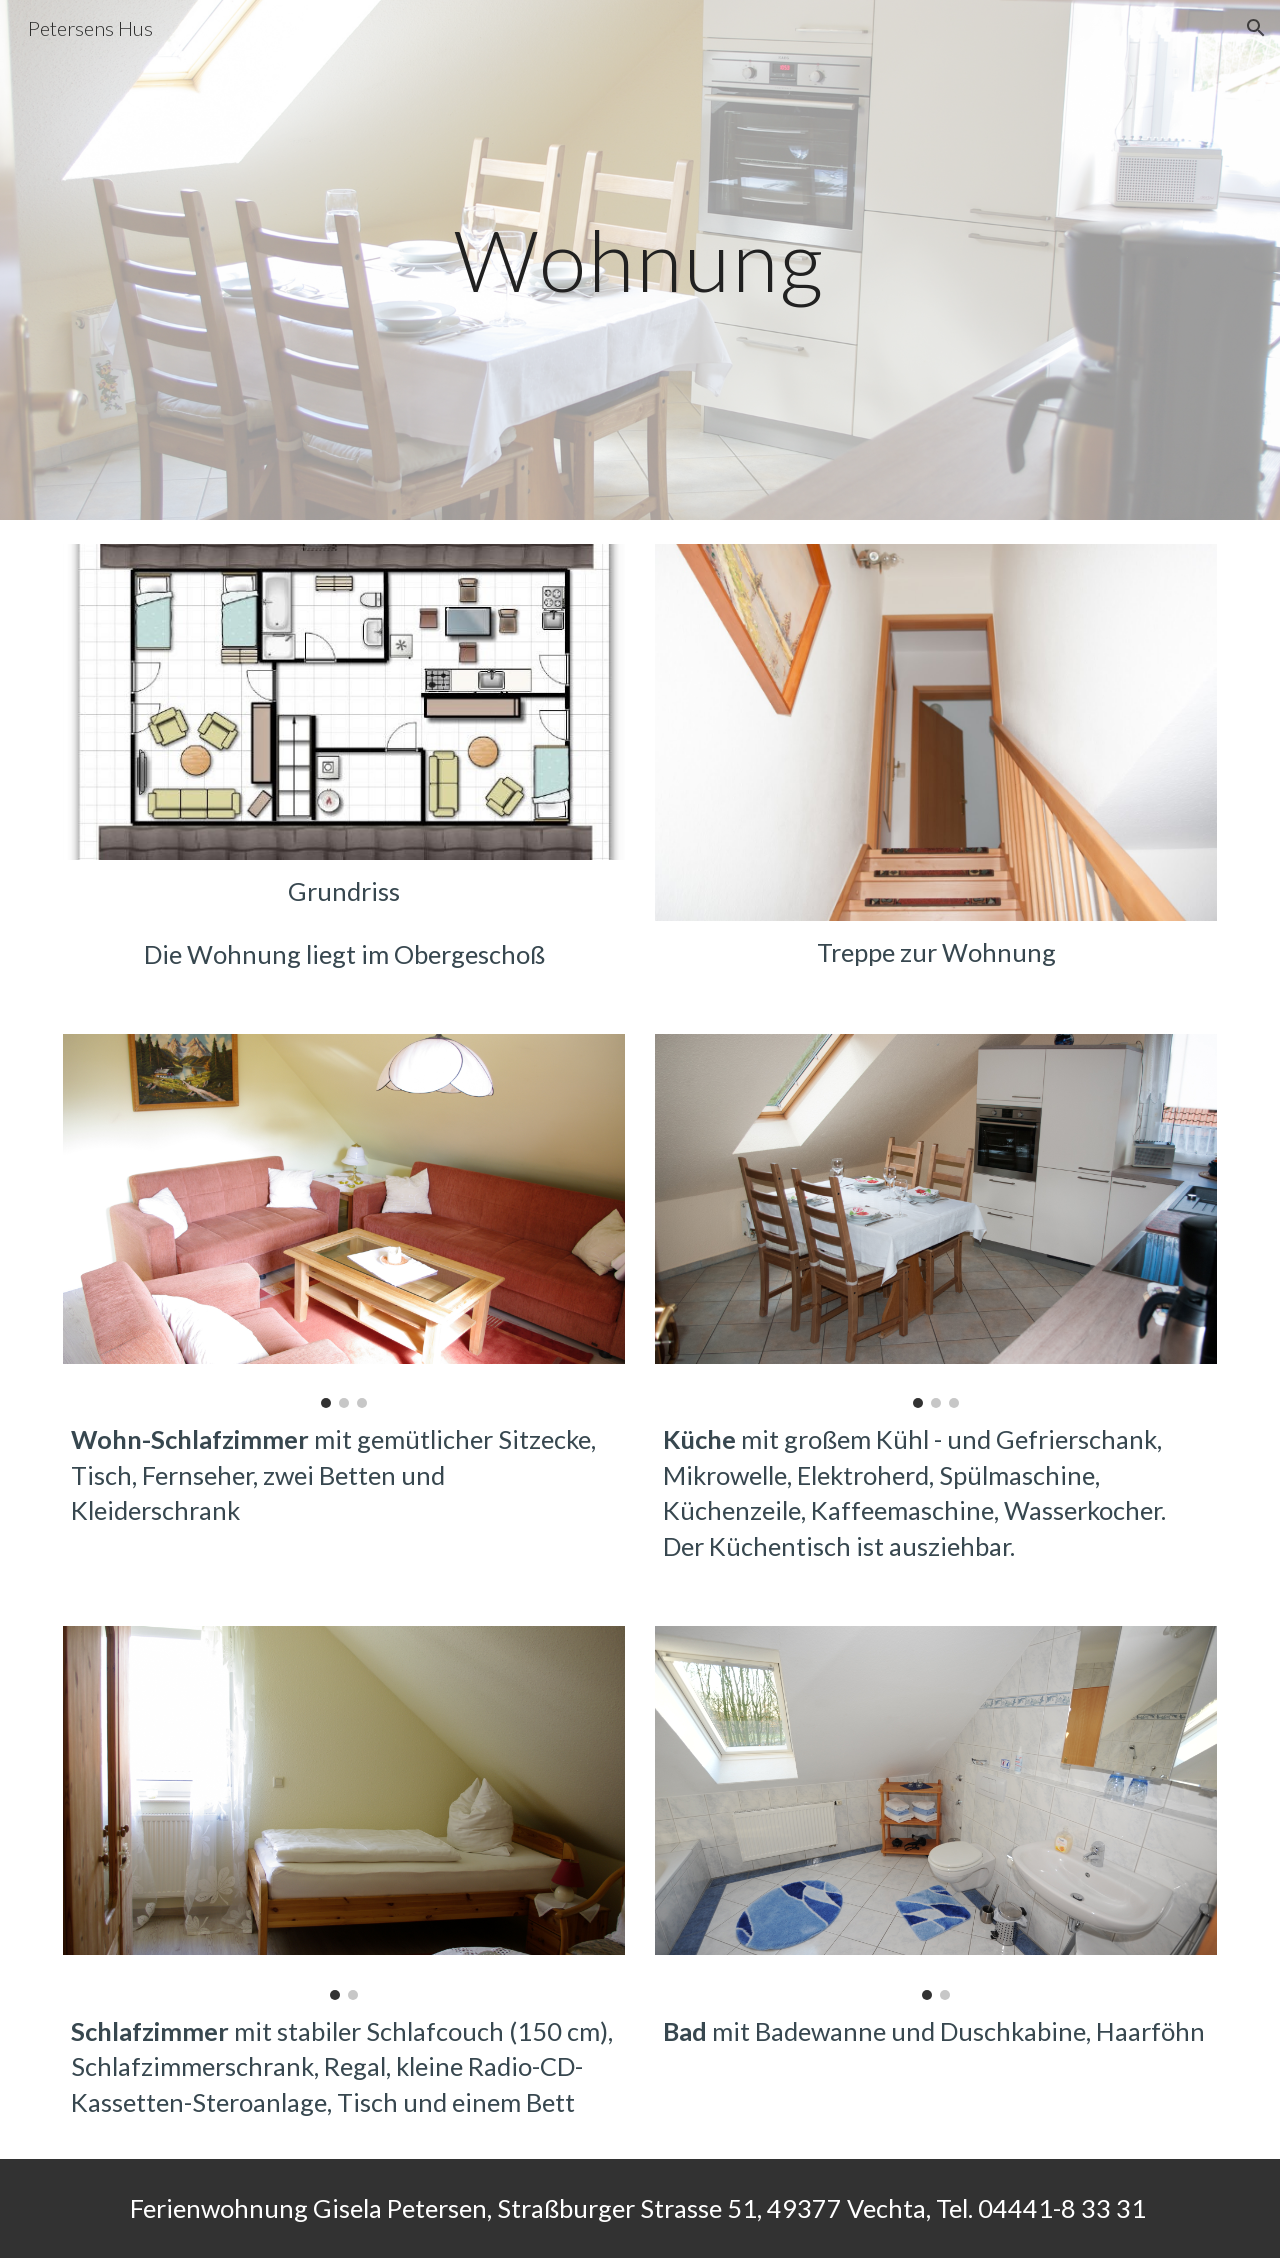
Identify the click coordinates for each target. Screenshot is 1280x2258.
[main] (640, 259)
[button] (1256, 28)
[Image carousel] (344, 1221)
